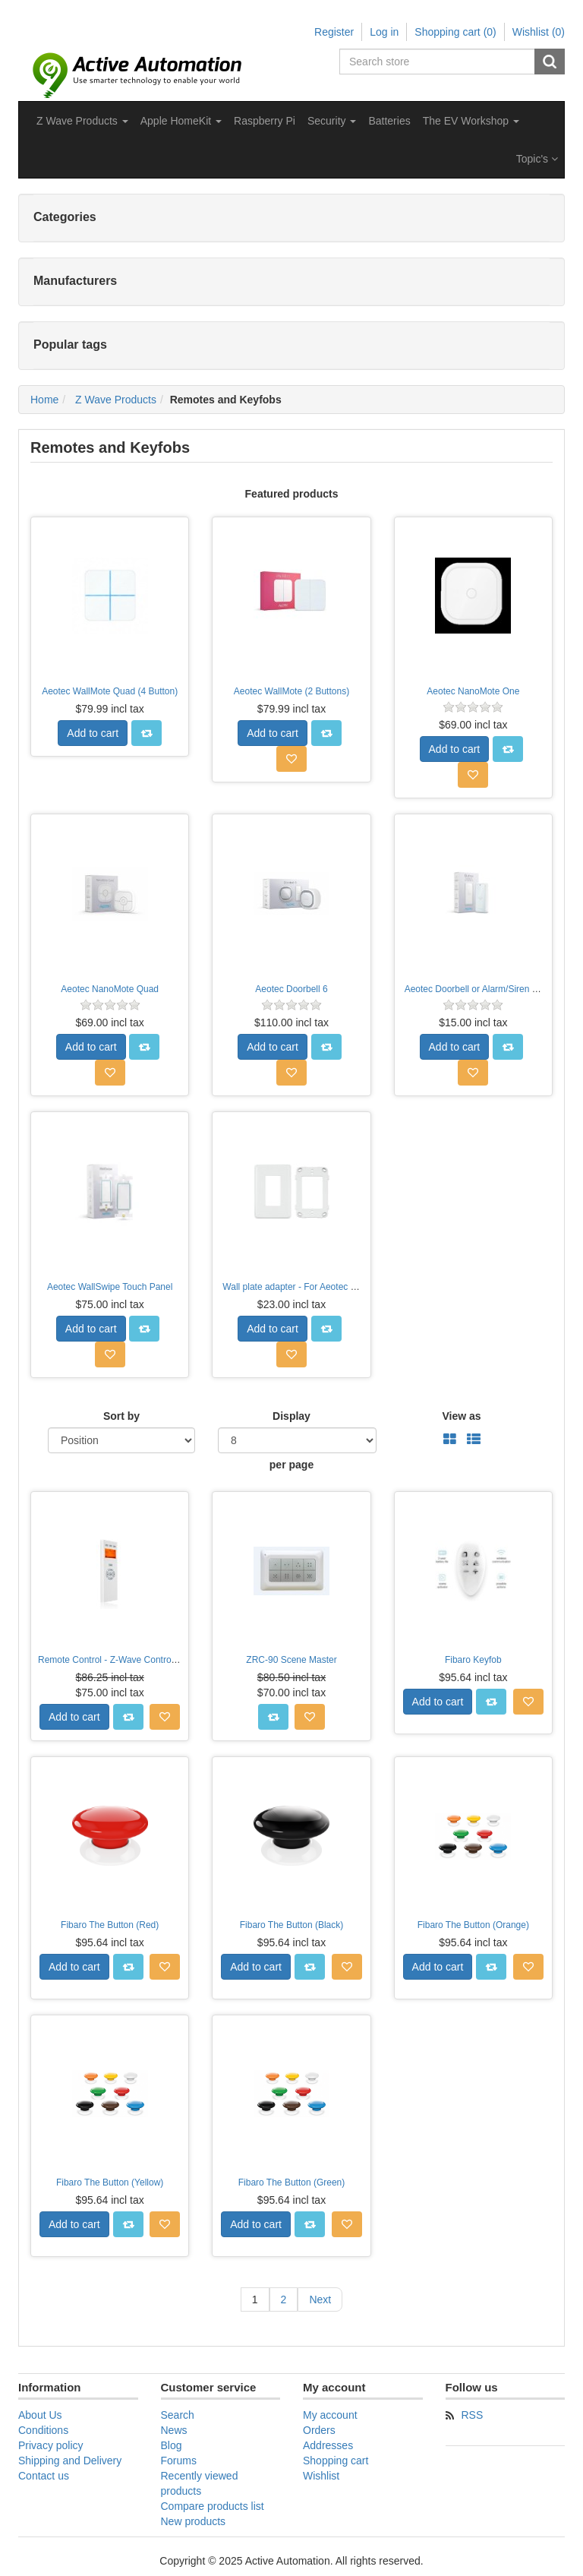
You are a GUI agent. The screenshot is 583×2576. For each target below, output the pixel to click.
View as (461, 1416)
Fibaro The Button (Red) (110, 1925)
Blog (171, 2445)
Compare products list (212, 2506)
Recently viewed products (199, 2483)
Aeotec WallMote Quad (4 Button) (110, 691)
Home (44, 400)
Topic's (537, 158)
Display (291, 1416)
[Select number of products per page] (297, 1440)
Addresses (328, 2445)
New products (193, 2521)
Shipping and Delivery (69, 2460)
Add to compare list (146, 733)
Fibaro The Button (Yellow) (109, 2182)
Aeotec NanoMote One (473, 691)
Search (549, 61)
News (174, 2430)
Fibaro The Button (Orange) (473, 1925)
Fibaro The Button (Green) (291, 2182)
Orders (319, 2430)
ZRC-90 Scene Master (291, 1660)
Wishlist (321, 2476)
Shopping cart (335, 2460)
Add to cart (92, 733)
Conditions (43, 2430)
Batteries (389, 121)
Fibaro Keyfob (473, 1660)
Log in (384, 32)
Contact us (43, 2476)
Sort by (121, 1416)
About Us (40, 2415)
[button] (82, 121)
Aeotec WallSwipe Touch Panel (109, 1287)
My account (330, 2415)
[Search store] (438, 61)
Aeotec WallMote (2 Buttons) (291, 691)
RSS (473, 2415)
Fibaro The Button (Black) (292, 1925)
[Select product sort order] (121, 1440)
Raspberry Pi (264, 121)
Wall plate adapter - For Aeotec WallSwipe (307, 1287)
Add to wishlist (291, 759)
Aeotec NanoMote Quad (110, 989)
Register (334, 32)
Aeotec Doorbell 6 (291, 989)
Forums (179, 2460)
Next (320, 2299)
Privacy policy (51, 2445)
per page (291, 1465)
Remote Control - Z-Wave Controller (111, 1660)
